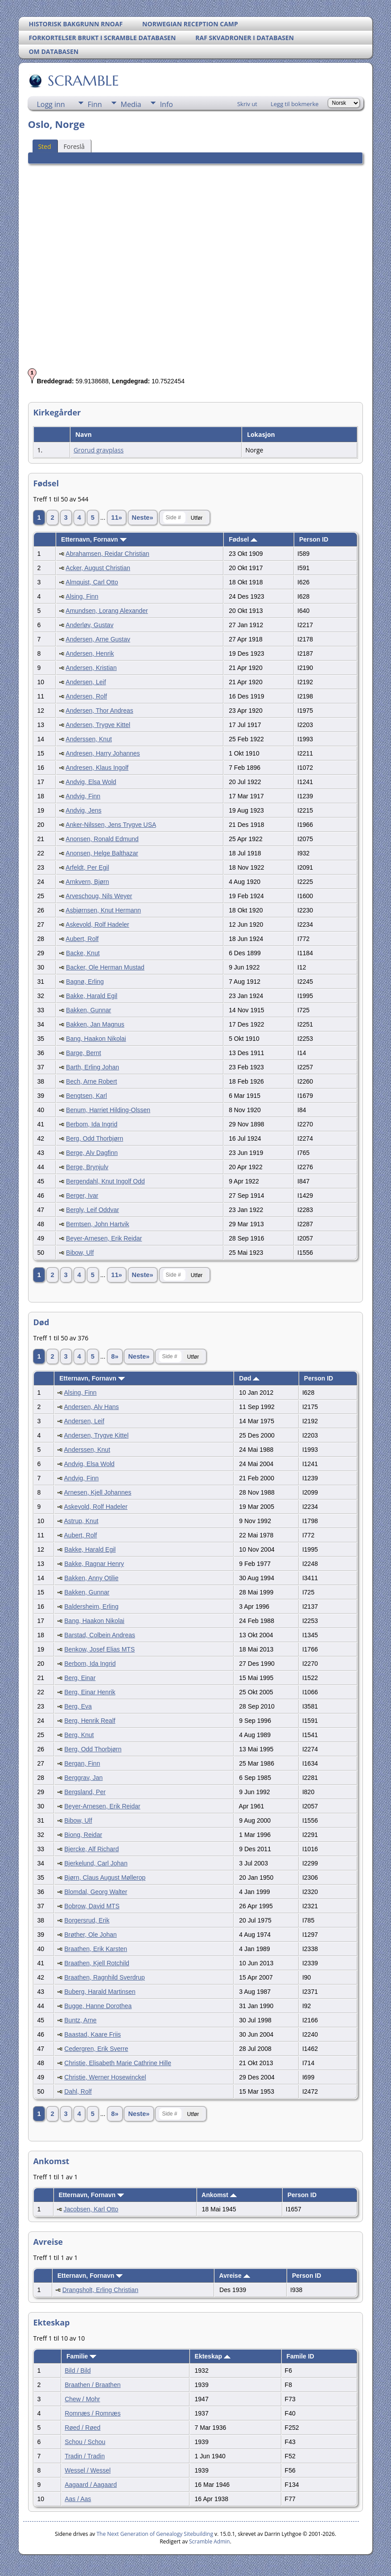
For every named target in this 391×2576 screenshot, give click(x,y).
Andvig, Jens (83, 810)
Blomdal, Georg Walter (95, 1891)
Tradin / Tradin (85, 2456)
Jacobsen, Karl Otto (90, 2209)
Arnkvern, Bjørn (87, 881)
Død (249, 1378)
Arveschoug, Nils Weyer (99, 896)
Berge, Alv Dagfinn (92, 1152)
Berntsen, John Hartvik (97, 1224)
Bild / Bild (78, 2370)
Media (131, 104)
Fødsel (243, 539)
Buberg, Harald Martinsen (100, 1991)
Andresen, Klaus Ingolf (97, 767)
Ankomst (219, 2194)
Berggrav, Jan (83, 1777)
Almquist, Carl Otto (92, 582)
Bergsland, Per (85, 1791)
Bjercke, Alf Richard (91, 1849)
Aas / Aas (78, 2498)
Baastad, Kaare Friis (92, 2034)
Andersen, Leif (86, 682)
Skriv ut (247, 104)
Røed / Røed (82, 2427)
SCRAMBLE (82, 81)
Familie (81, 2356)
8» (114, 1356)
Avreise (234, 2275)
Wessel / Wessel (88, 2470)
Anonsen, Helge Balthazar (102, 853)
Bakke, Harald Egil (91, 995)
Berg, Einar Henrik (89, 1692)
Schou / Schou (85, 2441)
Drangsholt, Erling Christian (100, 2289)
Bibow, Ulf (80, 1252)
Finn (95, 104)
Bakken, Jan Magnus (95, 1024)
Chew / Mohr (82, 2399)
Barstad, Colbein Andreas (99, 1635)
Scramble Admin (209, 2541)
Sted (44, 146)
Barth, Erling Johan (92, 1067)
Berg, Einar (79, 1677)
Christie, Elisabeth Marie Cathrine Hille (117, 2063)
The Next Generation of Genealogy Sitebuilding (154, 2534)
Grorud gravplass (98, 450)
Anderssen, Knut (89, 739)
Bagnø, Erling (85, 981)
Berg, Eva (77, 1706)
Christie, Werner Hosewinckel (105, 2077)
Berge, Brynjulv (87, 1167)
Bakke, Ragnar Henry (94, 1563)
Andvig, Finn (83, 796)
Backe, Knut (83, 953)
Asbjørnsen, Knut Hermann (103, 910)
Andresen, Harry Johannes (103, 753)
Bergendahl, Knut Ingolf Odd (105, 1181)
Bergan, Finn (82, 1763)
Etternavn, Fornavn (93, 539)
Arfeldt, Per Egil (87, 867)
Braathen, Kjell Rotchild (96, 1963)
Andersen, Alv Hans (91, 1406)
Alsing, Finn (82, 596)
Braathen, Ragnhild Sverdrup (104, 1977)
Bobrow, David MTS (91, 1906)
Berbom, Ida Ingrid (91, 1124)
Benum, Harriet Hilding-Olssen (108, 1109)
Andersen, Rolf (86, 696)
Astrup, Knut (81, 1520)
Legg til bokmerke (295, 104)
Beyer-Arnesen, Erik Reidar (104, 1238)
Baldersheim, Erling (91, 1606)
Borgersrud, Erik (86, 1920)
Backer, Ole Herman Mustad (105, 967)
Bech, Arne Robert (91, 1081)
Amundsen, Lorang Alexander (107, 610)
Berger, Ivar (82, 1195)
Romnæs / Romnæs (92, 2413)
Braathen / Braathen (92, 2384)
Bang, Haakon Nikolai (96, 1038)
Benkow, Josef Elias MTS (99, 1649)
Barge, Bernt (83, 1052)
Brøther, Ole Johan (90, 1934)
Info (166, 104)
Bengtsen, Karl (86, 1095)
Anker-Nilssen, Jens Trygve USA (111, 824)
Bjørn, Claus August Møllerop (104, 1877)
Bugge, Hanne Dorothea (98, 2005)
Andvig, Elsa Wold (91, 781)
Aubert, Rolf (82, 938)
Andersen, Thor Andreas (99, 710)
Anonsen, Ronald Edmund (102, 838)
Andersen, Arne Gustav (98, 639)
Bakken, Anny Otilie (91, 1578)
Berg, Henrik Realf (89, 1720)
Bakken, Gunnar (88, 1010)
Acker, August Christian (98, 567)
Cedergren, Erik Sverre (96, 2048)
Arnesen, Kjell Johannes (98, 1492)
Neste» (142, 517)
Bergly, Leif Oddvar (92, 1209)
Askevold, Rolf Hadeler (97, 924)
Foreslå (74, 146)
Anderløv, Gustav (89, 625)
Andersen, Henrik (90, 653)
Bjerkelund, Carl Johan (96, 1863)
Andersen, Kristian (91, 667)
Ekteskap (212, 2356)
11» (116, 517)
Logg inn (51, 104)
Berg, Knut (79, 1734)
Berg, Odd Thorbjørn (94, 1138)
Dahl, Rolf (77, 2091)
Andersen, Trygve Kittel (98, 724)
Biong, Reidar (83, 1834)
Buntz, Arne (80, 2020)
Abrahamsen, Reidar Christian (107, 553)
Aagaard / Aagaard (91, 2484)
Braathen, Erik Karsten (95, 1948)
